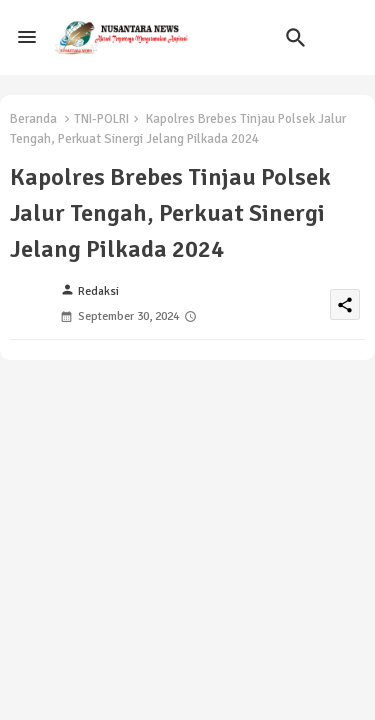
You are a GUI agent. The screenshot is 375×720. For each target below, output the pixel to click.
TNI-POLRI (101, 119)
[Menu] (27, 38)
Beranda (33, 119)
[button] (296, 38)
